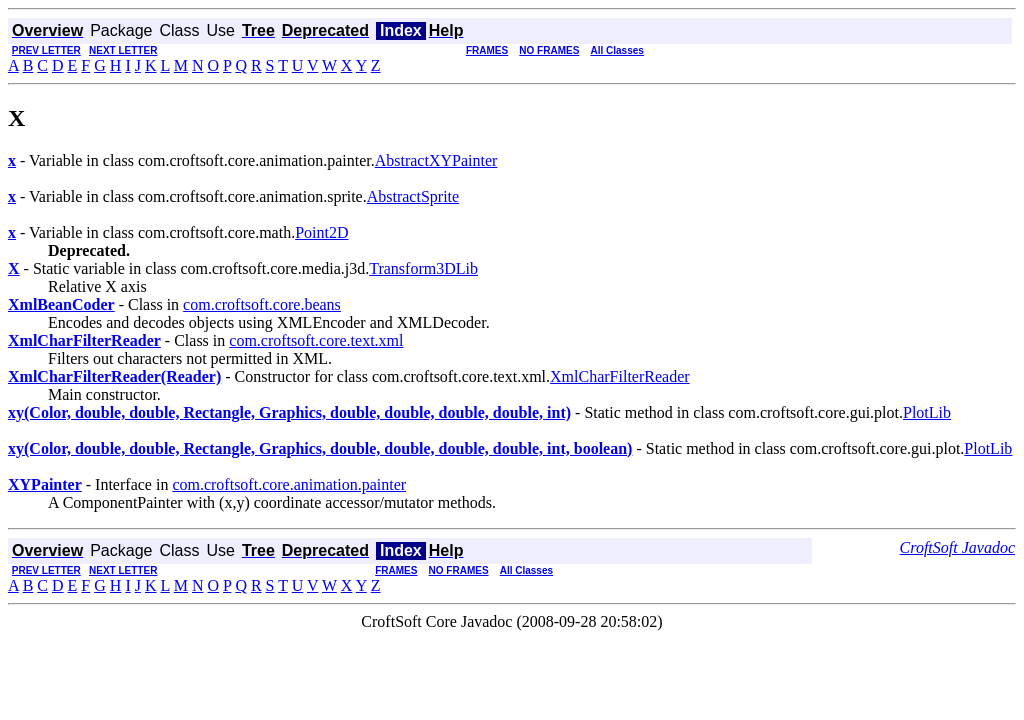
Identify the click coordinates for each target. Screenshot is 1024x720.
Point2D (321, 232)
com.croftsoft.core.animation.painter (289, 484)
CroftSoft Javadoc (957, 547)
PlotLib (927, 412)
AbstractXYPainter (436, 160)
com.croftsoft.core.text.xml (316, 340)
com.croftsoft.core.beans (262, 304)
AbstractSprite (413, 196)
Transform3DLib (423, 268)
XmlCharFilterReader (620, 376)
